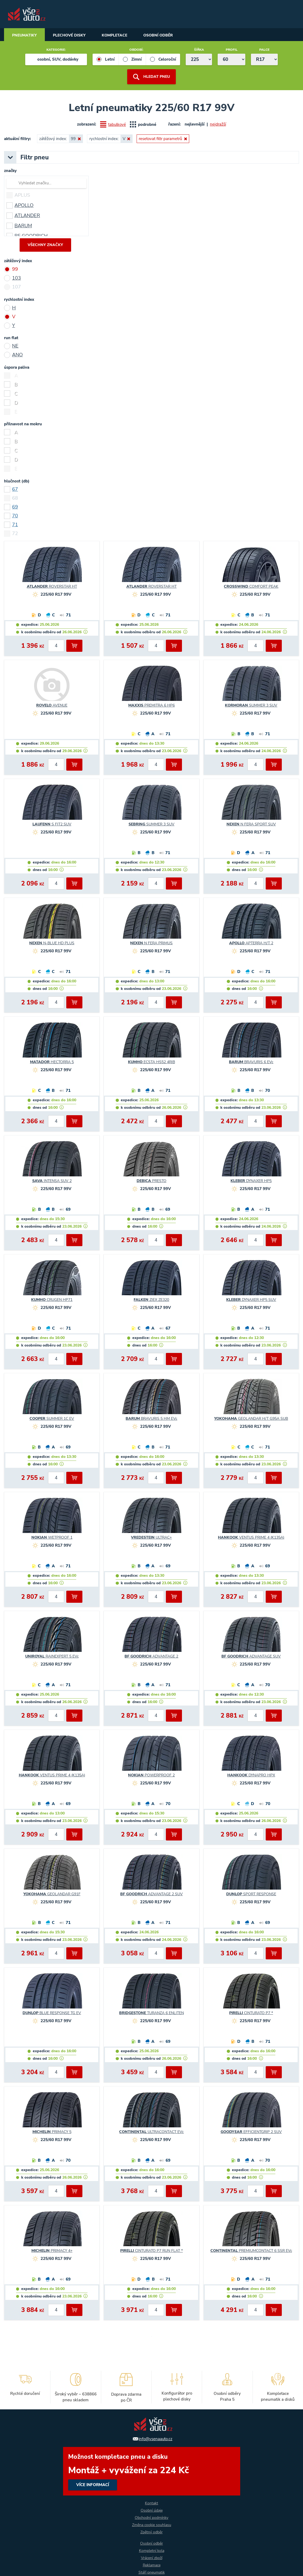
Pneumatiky (24, 35)
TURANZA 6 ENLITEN (151, 2013)
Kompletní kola (151, 2550)
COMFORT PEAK (251, 587)
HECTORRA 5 (51, 1062)
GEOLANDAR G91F (51, 1894)
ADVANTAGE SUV (251, 1656)
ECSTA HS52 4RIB (151, 1062)
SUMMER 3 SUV (251, 705)
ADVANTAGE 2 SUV (151, 1894)
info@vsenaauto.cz (155, 2439)
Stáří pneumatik (151, 2572)
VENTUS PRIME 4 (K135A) (251, 1538)
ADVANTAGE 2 (151, 1656)
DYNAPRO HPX (251, 1775)
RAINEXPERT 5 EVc (52, 1656)
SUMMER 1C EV (52, 1419)
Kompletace (114, 35)
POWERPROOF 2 (151, 1775)
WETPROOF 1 (52, 1538)
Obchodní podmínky (151, 2517)
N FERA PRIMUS (151, 943)
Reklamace (151, 2565)
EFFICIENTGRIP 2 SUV (251, 2132)
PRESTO (151, 1181)
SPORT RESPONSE (251, 1894)
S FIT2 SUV (51, 824)
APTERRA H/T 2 (251, 943)
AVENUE (52, 705)
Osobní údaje (152, 2510)
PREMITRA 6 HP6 (151, 705)
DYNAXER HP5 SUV (251, 1300)
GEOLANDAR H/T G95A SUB (251, 1419)
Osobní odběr (158, 35)
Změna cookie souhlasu (151, 2524)
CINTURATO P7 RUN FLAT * (151, 2251)
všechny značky (45, 244)
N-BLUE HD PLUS (52, 943)
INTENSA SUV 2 (52, 1181)
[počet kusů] (56, 646)
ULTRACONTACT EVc (151, 2132)
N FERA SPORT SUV (251, 824)
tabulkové (117, 124)
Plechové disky (69, 35)
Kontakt (151, 2503)
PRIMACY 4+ (52, 2251)
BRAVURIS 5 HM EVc (151, 1419)
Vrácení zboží (151, 2557)
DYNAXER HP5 (251, 1181)
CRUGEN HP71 (52, 1300)
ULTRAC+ (151, 1538)
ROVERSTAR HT (51, 587)
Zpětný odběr (151, 2532)
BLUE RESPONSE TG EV (51, 2013)
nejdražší (218, 124)
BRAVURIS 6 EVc (251, 1062)
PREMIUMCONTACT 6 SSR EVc (251, 2251)
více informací (151, 2471)
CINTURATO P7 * (251, 2013)
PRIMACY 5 (52, 2132)
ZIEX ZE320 (151, 1300)
